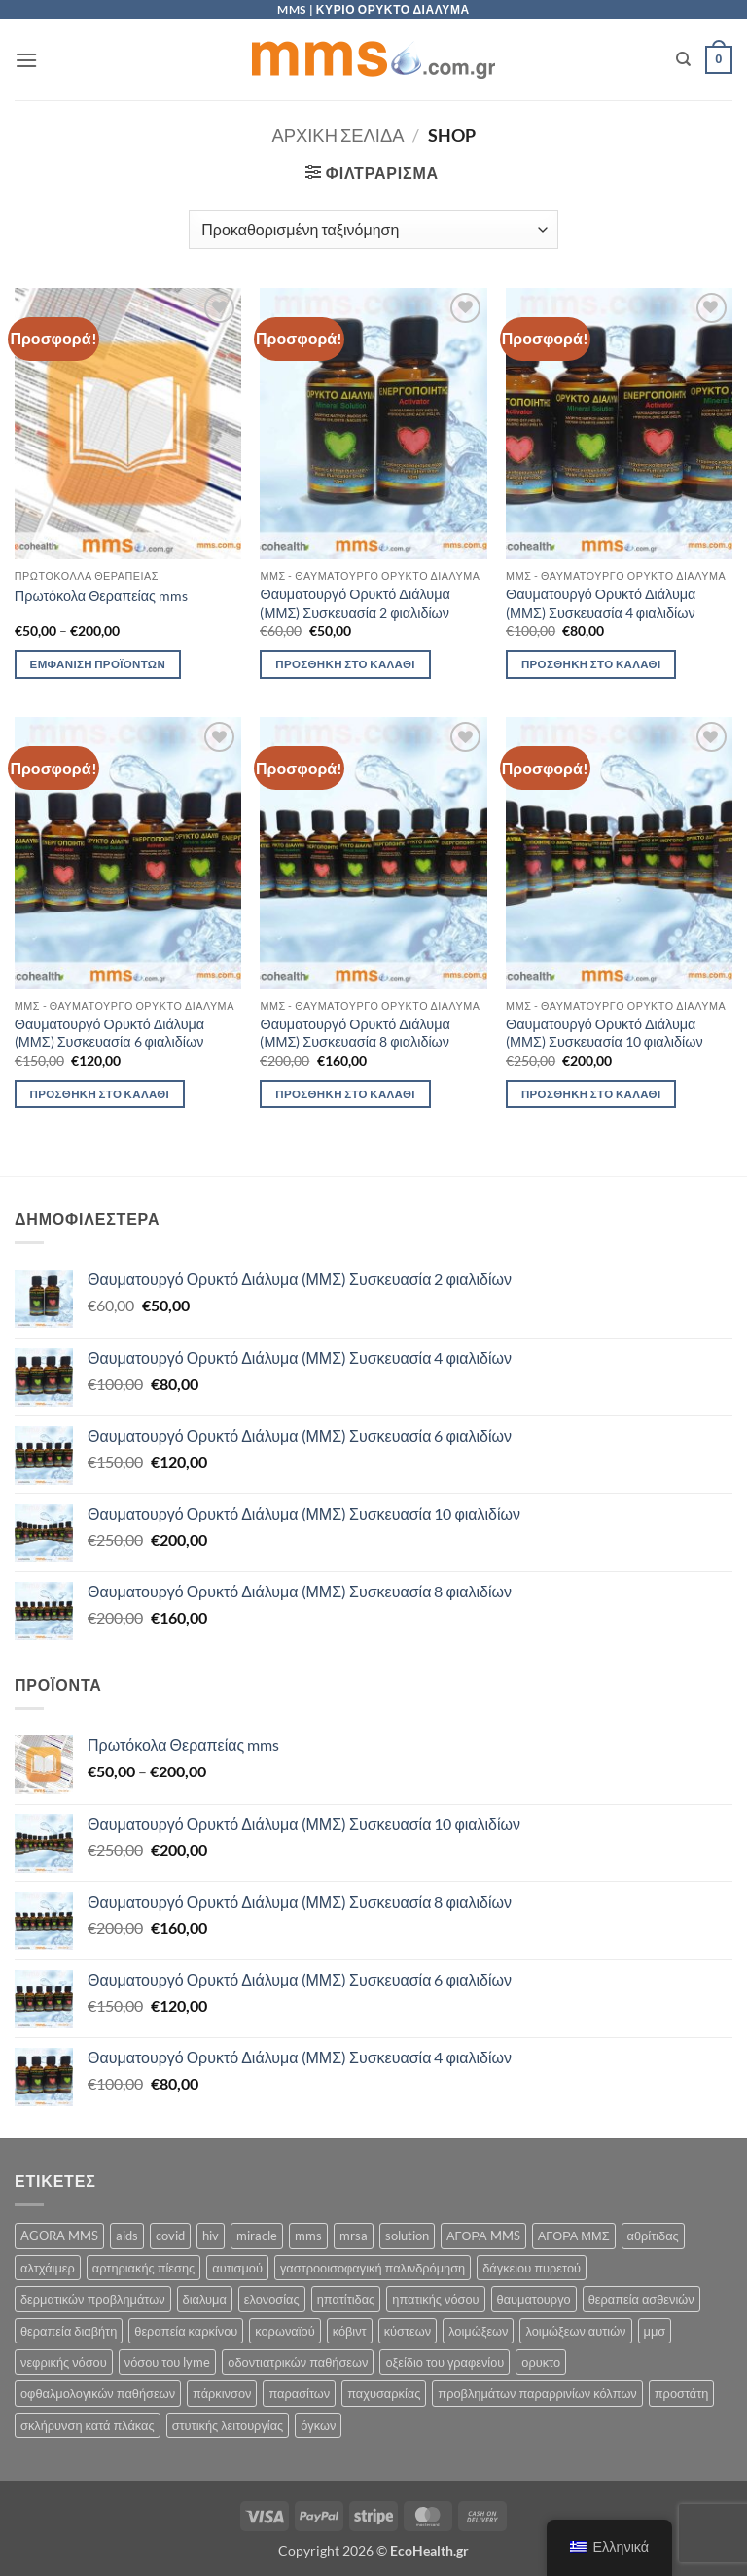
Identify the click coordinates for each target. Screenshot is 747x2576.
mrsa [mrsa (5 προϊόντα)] (353, 2235)
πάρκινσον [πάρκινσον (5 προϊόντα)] (222, 2393)
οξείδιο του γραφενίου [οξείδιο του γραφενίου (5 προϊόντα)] (444, 2362)
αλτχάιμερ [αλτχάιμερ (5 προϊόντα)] (47, 2267)
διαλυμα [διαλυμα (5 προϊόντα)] (205, 2299)
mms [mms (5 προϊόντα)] (308, 2235)
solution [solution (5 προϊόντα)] (407, 2235)
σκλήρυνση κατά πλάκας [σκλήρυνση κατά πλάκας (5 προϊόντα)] (87, 2425)
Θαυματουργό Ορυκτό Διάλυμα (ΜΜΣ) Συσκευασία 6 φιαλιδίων (109, 1033)
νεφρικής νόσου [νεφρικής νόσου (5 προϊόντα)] (63, 2362)
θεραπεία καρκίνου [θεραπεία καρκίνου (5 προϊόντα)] (185, 2331)
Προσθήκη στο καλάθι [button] (345, 664)
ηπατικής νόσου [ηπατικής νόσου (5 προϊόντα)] (435, 2299)
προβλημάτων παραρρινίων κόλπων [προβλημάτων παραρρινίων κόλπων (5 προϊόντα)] (537, 2393)
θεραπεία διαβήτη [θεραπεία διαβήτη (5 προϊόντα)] (68, 2331)
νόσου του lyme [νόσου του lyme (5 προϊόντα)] (167, 2362)
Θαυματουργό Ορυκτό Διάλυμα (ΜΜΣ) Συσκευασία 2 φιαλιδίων (354, 603)
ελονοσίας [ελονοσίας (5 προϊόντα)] (272, 2299)
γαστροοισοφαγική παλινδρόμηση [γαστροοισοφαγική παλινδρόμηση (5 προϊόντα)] (372, 2267)
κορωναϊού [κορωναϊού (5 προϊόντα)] (284, 2331)
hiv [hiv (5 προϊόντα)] (210, 2235)
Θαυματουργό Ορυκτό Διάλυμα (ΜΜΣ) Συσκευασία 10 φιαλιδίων (604, 1033)
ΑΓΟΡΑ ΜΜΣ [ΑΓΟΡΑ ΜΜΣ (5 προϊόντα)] (574, 2235)
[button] (26, 60)
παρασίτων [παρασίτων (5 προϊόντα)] (299, 2393)
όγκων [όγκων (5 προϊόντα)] (318, 2425)
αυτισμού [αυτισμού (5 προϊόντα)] (237, 2267)
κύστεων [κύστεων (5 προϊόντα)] (407, 2331)
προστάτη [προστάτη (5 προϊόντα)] (682, 2393)
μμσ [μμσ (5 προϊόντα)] (655, 2331)
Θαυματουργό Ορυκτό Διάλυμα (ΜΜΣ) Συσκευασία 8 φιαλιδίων (354, 1033)
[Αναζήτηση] (683, 59)
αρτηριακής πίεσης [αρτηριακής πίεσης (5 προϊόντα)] (143, 2267)
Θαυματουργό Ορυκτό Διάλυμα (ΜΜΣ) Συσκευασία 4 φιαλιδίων (600, 603)
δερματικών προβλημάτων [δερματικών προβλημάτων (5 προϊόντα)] (92, 2299)
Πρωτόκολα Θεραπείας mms (101, 596)
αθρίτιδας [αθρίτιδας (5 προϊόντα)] (653, 2235)
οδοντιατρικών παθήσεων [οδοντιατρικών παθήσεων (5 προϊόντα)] (298, 2362)
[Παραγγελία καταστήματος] (373, 229)
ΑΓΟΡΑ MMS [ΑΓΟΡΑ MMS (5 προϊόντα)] (483, 2235)
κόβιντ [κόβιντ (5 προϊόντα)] (350, 2331)
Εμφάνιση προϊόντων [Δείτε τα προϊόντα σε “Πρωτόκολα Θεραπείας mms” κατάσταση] (98, 664)
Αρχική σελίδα (337, 135)
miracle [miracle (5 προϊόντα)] (256, 2235)
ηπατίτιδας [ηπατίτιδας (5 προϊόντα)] (346, 2299)
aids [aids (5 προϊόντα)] (127, 2235)
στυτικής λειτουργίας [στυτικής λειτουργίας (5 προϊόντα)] (228, 2425)
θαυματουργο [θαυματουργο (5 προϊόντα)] (534, 2299)
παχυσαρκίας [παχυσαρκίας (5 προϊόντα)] (383, 2393)
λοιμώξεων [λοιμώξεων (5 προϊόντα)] (478, 2331)
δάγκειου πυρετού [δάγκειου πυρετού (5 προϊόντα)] (531, 2267)
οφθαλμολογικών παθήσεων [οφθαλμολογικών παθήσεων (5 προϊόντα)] (97, 2393)
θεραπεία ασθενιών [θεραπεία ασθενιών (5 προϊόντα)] (641, 2299)
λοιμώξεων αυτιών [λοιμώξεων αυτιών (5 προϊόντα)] (575, 2331)
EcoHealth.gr (429, 2550)
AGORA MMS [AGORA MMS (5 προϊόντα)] (59, 2235)
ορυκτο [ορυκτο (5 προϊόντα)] (540, 2362)
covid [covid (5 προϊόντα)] (170, 2235)
